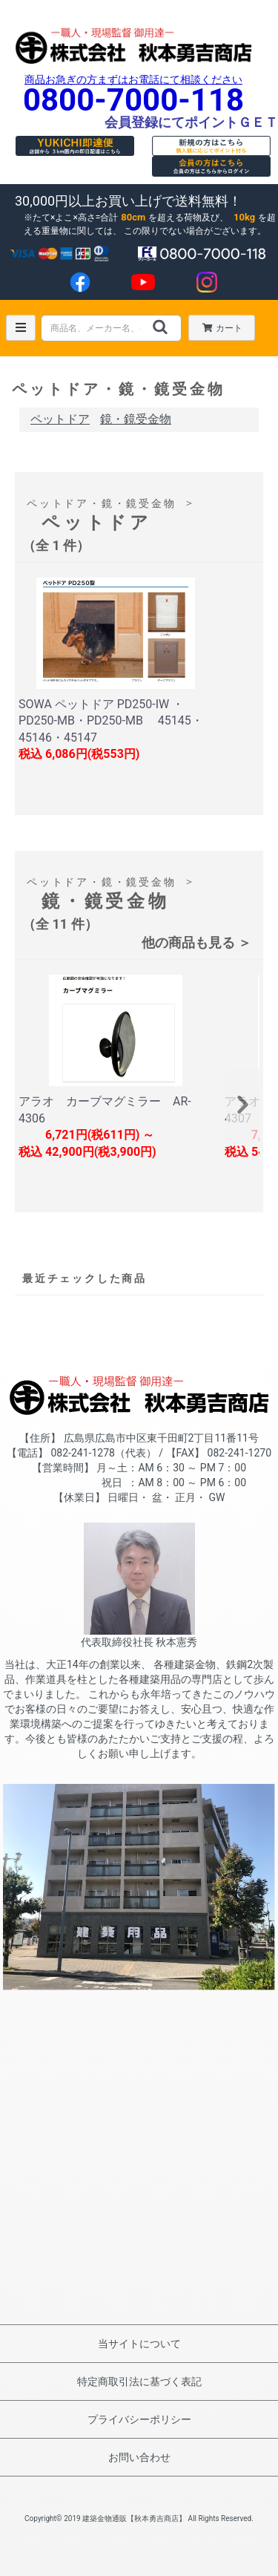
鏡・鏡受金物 (135, 419)
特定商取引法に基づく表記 (139, 2381)
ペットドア (60, 419)
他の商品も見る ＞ (196, 942)
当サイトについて (139, 2344)
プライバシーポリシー (139, 2419)
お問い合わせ (139, 2457)
